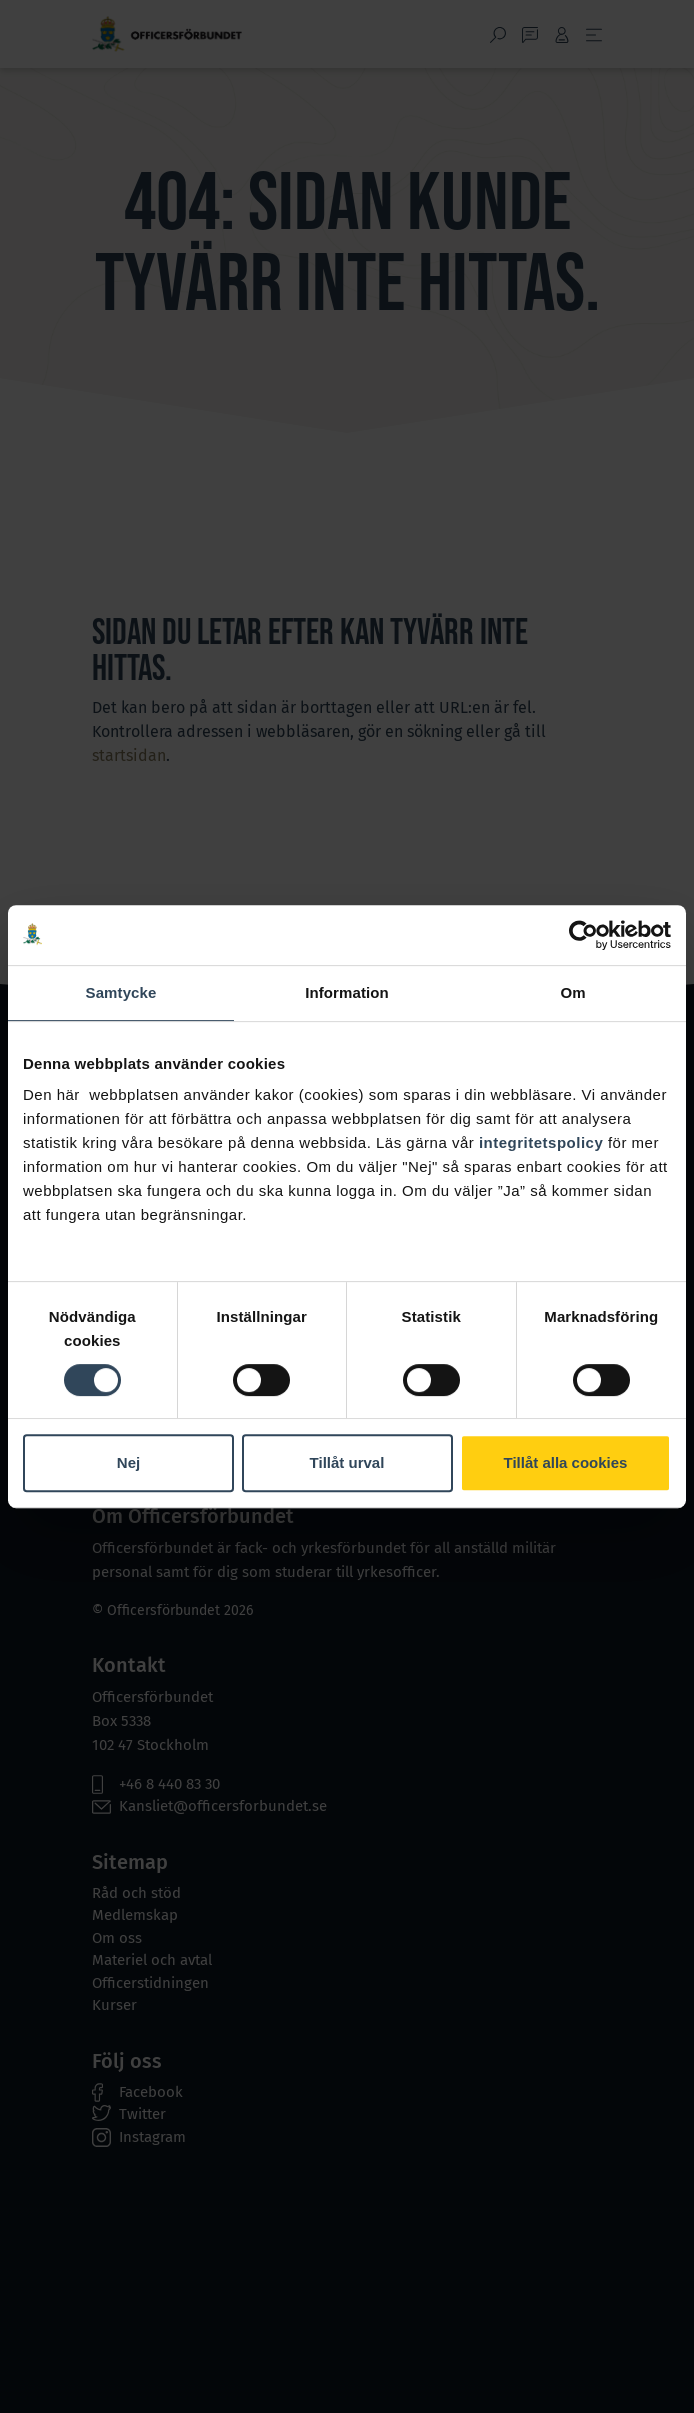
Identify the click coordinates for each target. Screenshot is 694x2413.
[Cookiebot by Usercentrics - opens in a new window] (583, 935)
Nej (128, 1462)
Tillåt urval (347, 1462)
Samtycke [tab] (121, 992)
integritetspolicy (541, 1142)
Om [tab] (572, 992)
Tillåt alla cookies (566, 1462)
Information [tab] (347, 992)
